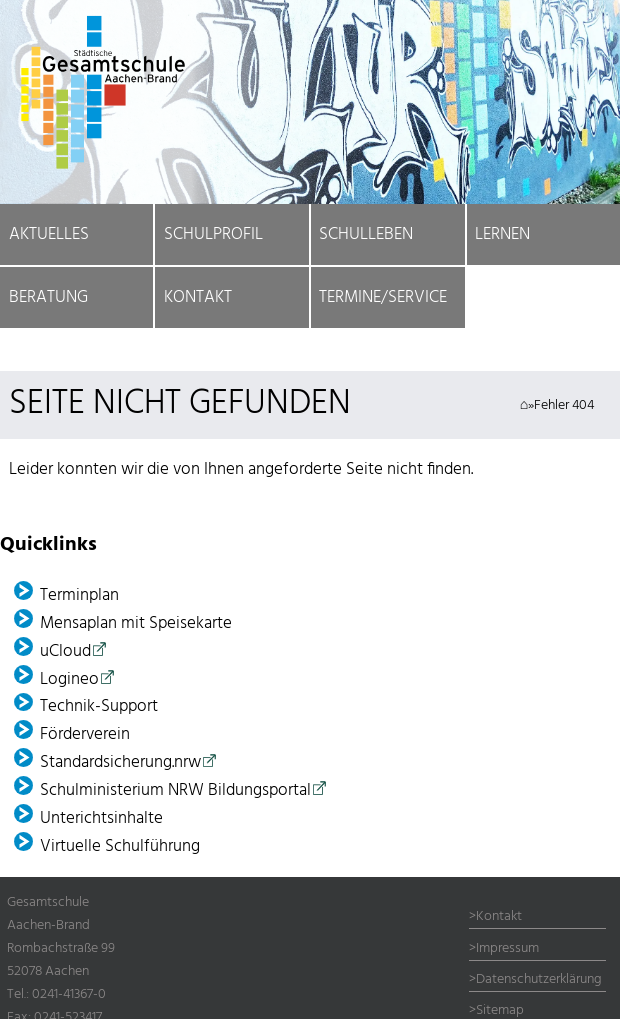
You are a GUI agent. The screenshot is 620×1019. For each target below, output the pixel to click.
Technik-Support (99, 706)
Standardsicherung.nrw (120, 762)
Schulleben (366, 234)
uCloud (65, 651)
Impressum (507, 948)
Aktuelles (49, 234)
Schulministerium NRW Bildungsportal (175, 790)
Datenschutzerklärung (539, 979)
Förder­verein (85, 734)
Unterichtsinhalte (101, 818)
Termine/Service (383, 297)
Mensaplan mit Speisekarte (136, 623)
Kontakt (198, 297)
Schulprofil (213, 234)
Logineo (69, 679)
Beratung (48, 297)
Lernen (502, 234)
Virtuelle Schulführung (120, 846)
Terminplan (79, 595)
